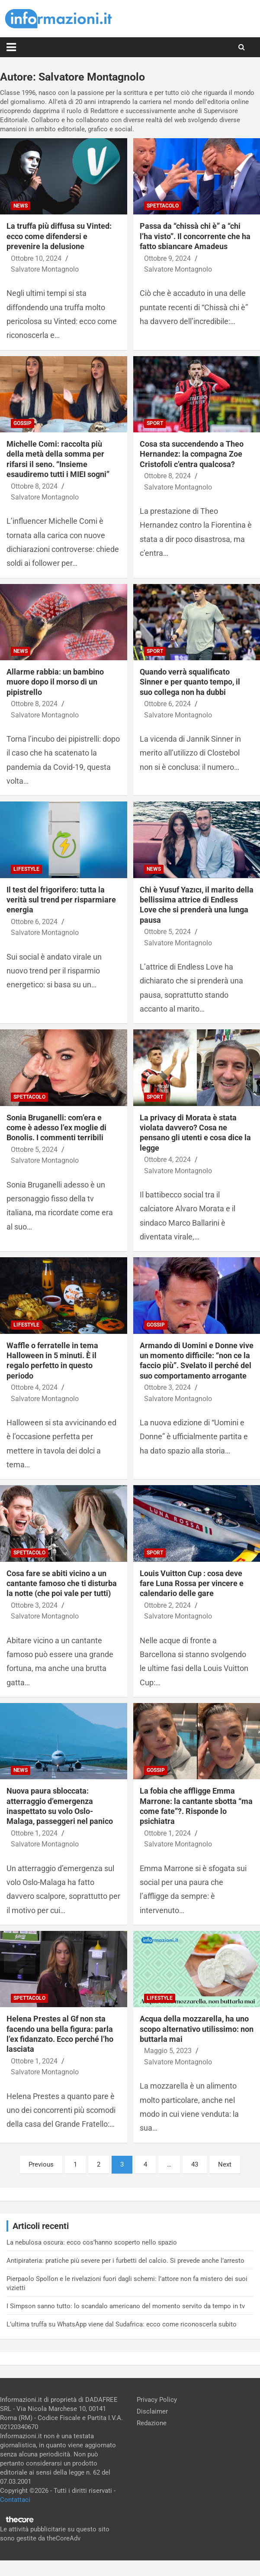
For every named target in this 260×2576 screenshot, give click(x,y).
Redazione (152, 2423)
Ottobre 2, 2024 (167, 1605)
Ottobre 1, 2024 (34, 1833)
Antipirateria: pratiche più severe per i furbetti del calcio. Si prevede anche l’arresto (125, 2261)
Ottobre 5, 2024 (167, 932)
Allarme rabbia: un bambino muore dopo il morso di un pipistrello (55, 682)
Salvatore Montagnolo (45, 269)
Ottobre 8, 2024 (34, 486)
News (20, 206)
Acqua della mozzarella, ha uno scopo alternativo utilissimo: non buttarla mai (197, 2029)
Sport (155, 423)
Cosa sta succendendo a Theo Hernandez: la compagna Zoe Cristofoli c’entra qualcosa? (192, 454)
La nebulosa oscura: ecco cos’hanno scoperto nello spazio (91, 2242)
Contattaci (15, 2500)
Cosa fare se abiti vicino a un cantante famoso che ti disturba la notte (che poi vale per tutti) (61, 1583)
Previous (41, 2164)
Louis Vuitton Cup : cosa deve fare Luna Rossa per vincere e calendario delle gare (192, 1583)
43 (194, 2164)
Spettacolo (163, 206)
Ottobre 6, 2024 (167, 704)
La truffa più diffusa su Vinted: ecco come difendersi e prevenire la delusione (59, 236)
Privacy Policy (157, 2400)
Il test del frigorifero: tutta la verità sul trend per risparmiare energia (61, 900)
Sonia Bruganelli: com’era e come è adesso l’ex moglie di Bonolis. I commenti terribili (56, 1127)
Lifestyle (26, 869)
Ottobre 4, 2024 (167, 1159)
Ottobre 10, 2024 (36, 258)
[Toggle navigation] (11, 47)
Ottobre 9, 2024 (167, 258)
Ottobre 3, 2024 (167, 1387)
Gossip (22, 423)
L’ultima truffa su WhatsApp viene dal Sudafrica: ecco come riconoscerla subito (121, 2324)
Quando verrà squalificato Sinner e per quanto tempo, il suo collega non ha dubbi (190, 682)
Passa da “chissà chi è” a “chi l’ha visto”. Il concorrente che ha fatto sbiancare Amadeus (195, 236)
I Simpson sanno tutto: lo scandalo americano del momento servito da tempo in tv (125, 2306)
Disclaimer (152, 2411)
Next (224, 2164)
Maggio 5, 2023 (168, 2051)
